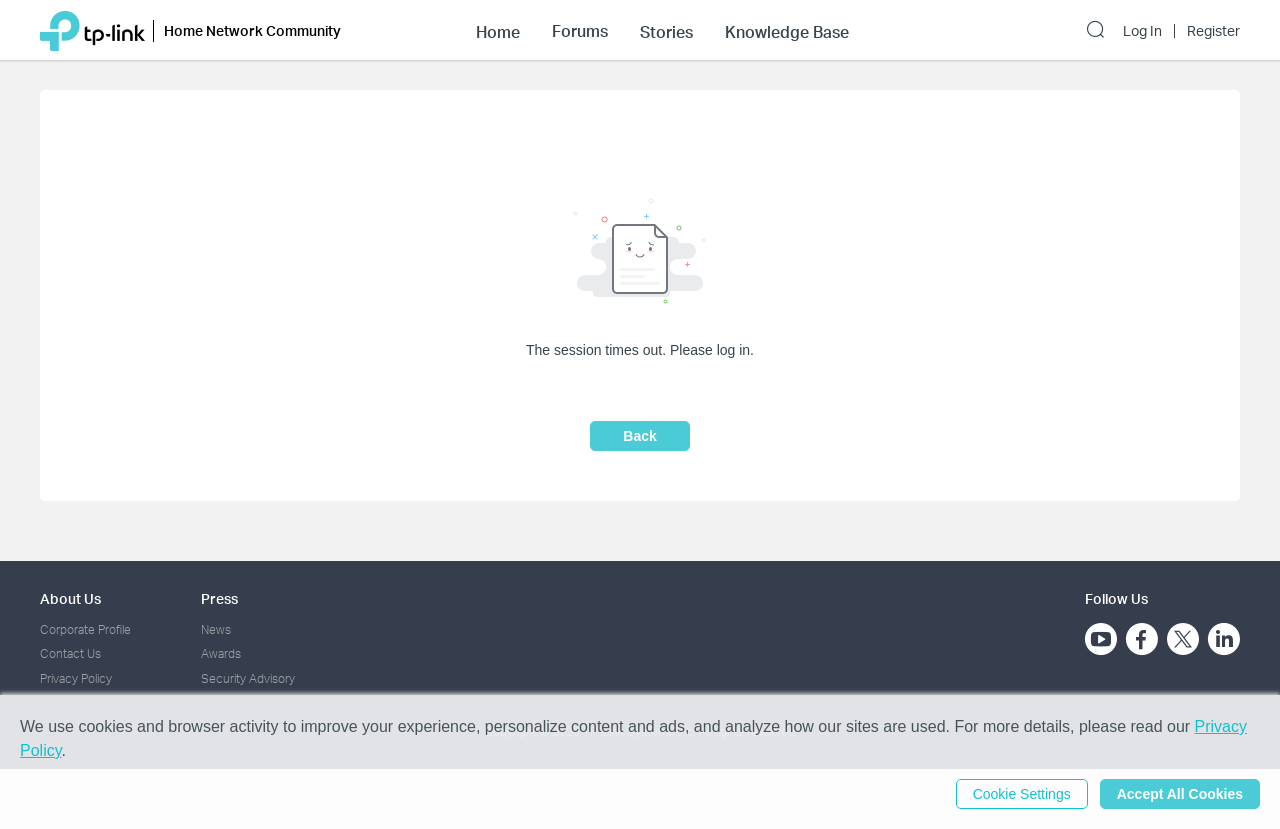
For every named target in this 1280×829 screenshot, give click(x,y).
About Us (70, 598)
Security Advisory (248, 678)
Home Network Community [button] (252, 30)
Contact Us (70, 653)
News (216, 629)
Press (219, 598)
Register (1213, 31)
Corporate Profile (85, 629)
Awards (221, 653)
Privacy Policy (76, 678)
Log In (1142, 31)
